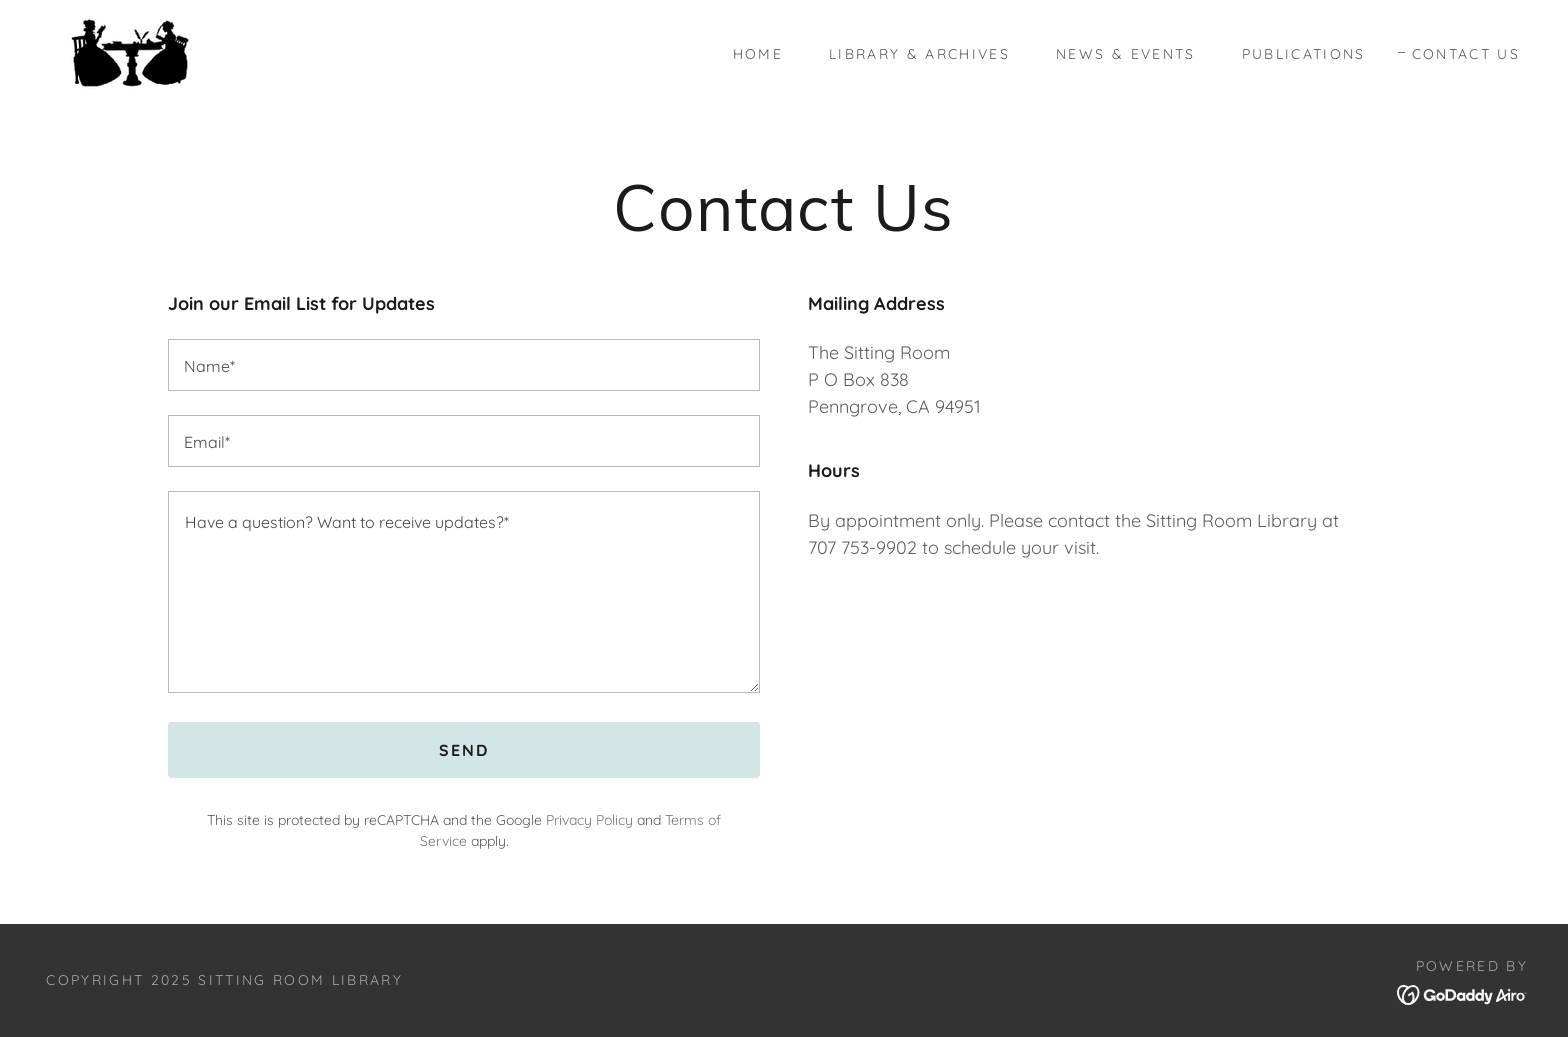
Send (464, 750)
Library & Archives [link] (919, 54)
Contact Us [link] (1466, 54)
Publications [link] (1304, 54)
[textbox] (464, 365)
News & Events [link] (1125, 54)
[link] (130, 51)
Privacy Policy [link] (589, 820)
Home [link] (758, 54)
